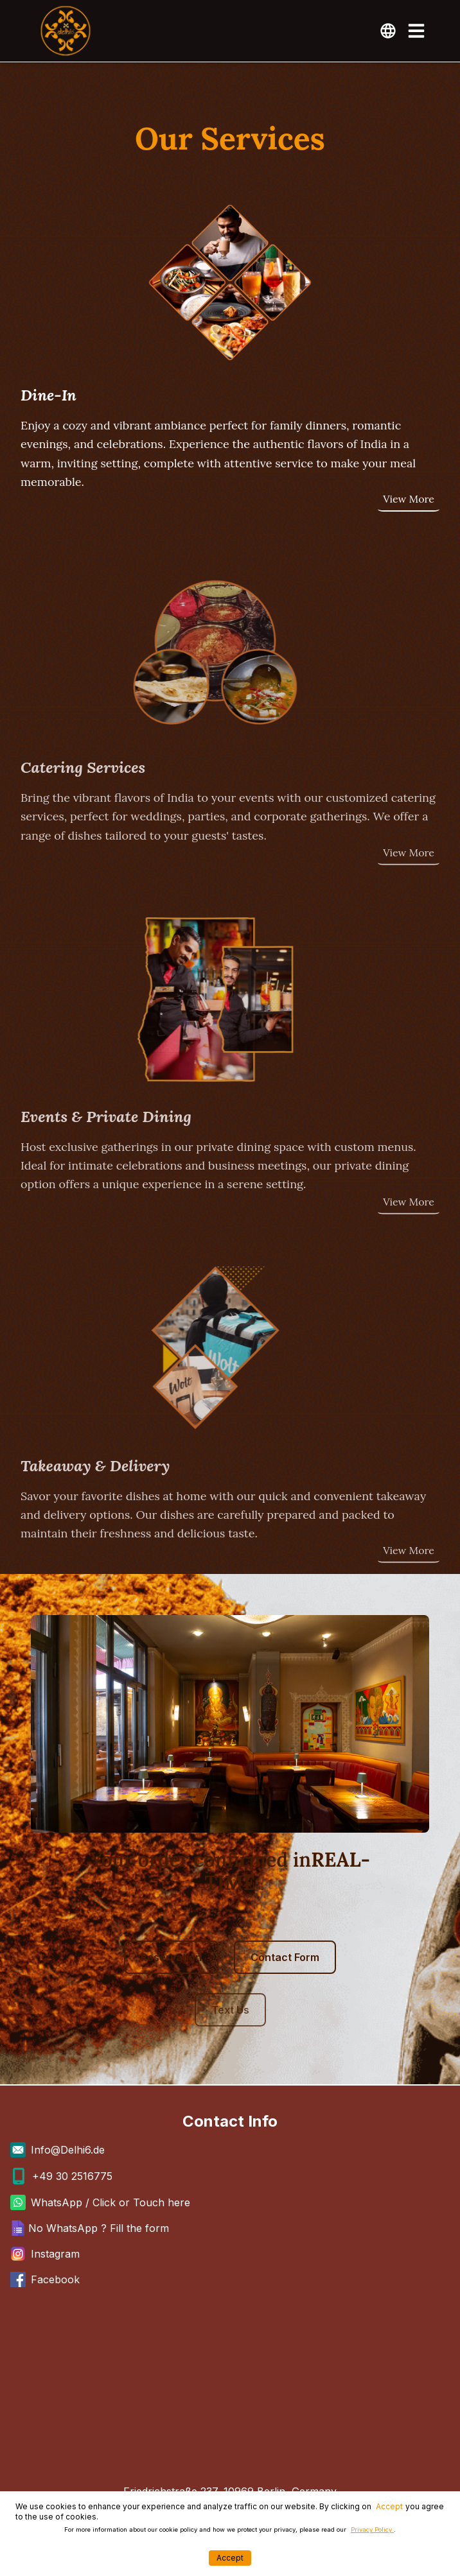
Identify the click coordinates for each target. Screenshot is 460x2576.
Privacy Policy (372, 2529)
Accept (389, 2506)
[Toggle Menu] (416, 31)
